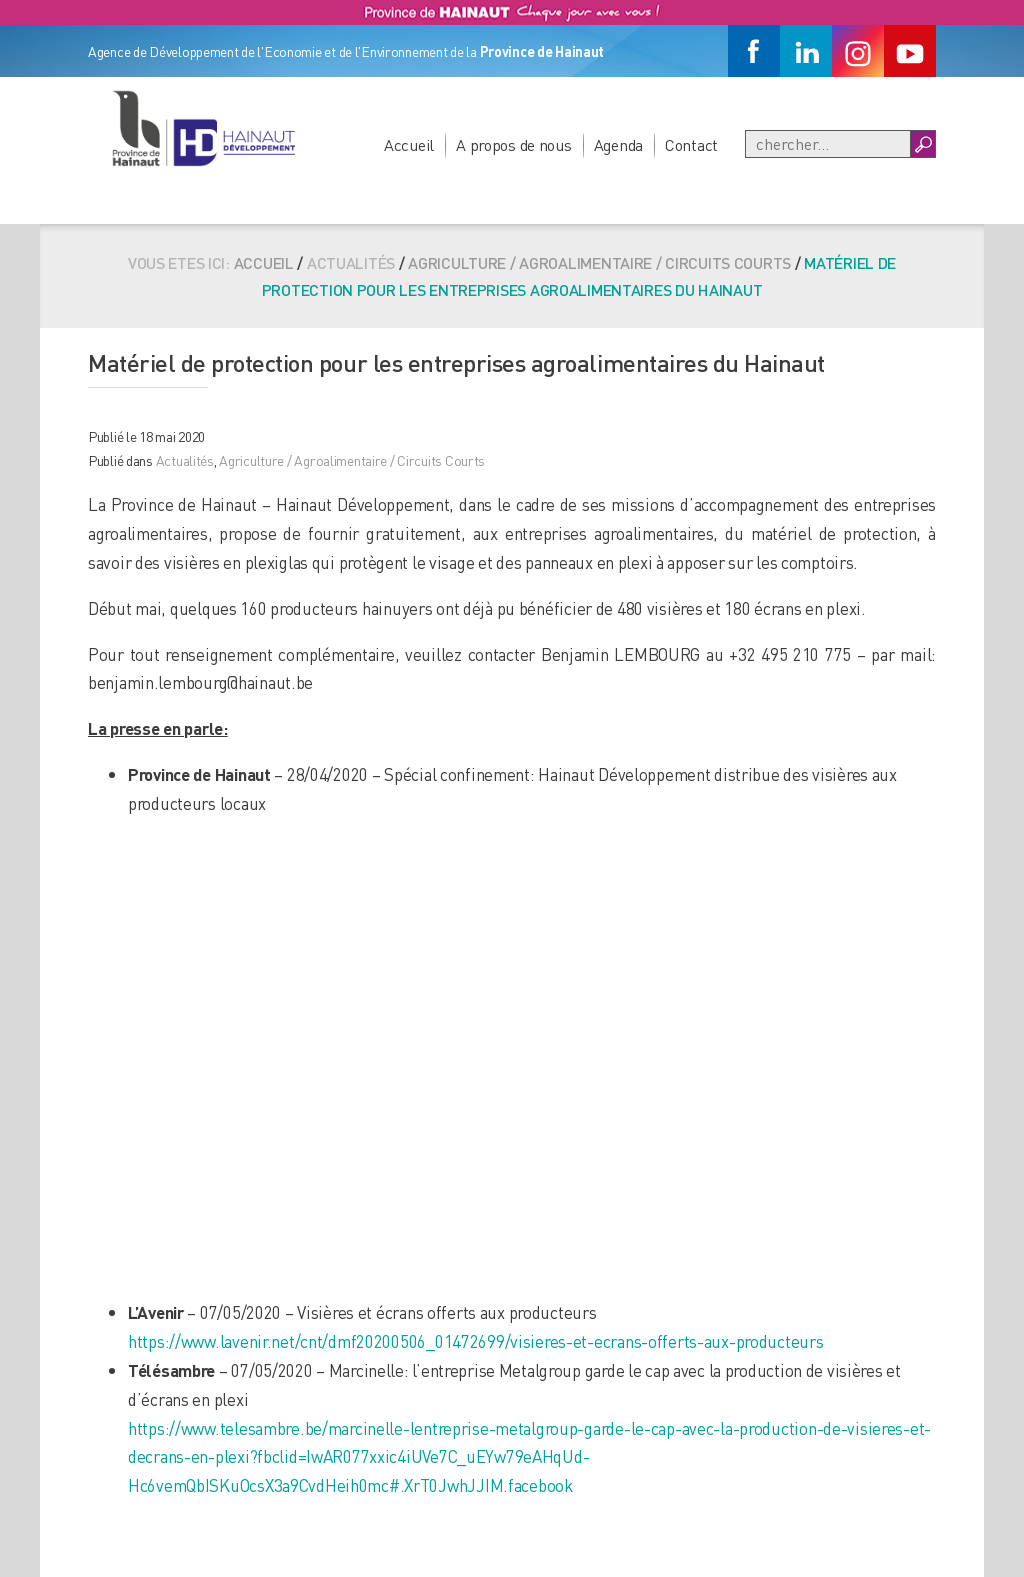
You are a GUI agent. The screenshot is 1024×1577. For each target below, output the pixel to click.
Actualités (185, 460)
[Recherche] (828, 144)
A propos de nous (514, 144)
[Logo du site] (203, 128)
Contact (691, 144)
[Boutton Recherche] (922, 144)
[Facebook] (754, 51)
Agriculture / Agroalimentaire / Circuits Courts (599, 262)
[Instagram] (858, 51)
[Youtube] (910, 51)
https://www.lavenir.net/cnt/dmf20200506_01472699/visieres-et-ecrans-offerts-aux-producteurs (476, 1341)
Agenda (618, 144)
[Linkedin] (806, 51)
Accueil (409, 144)
